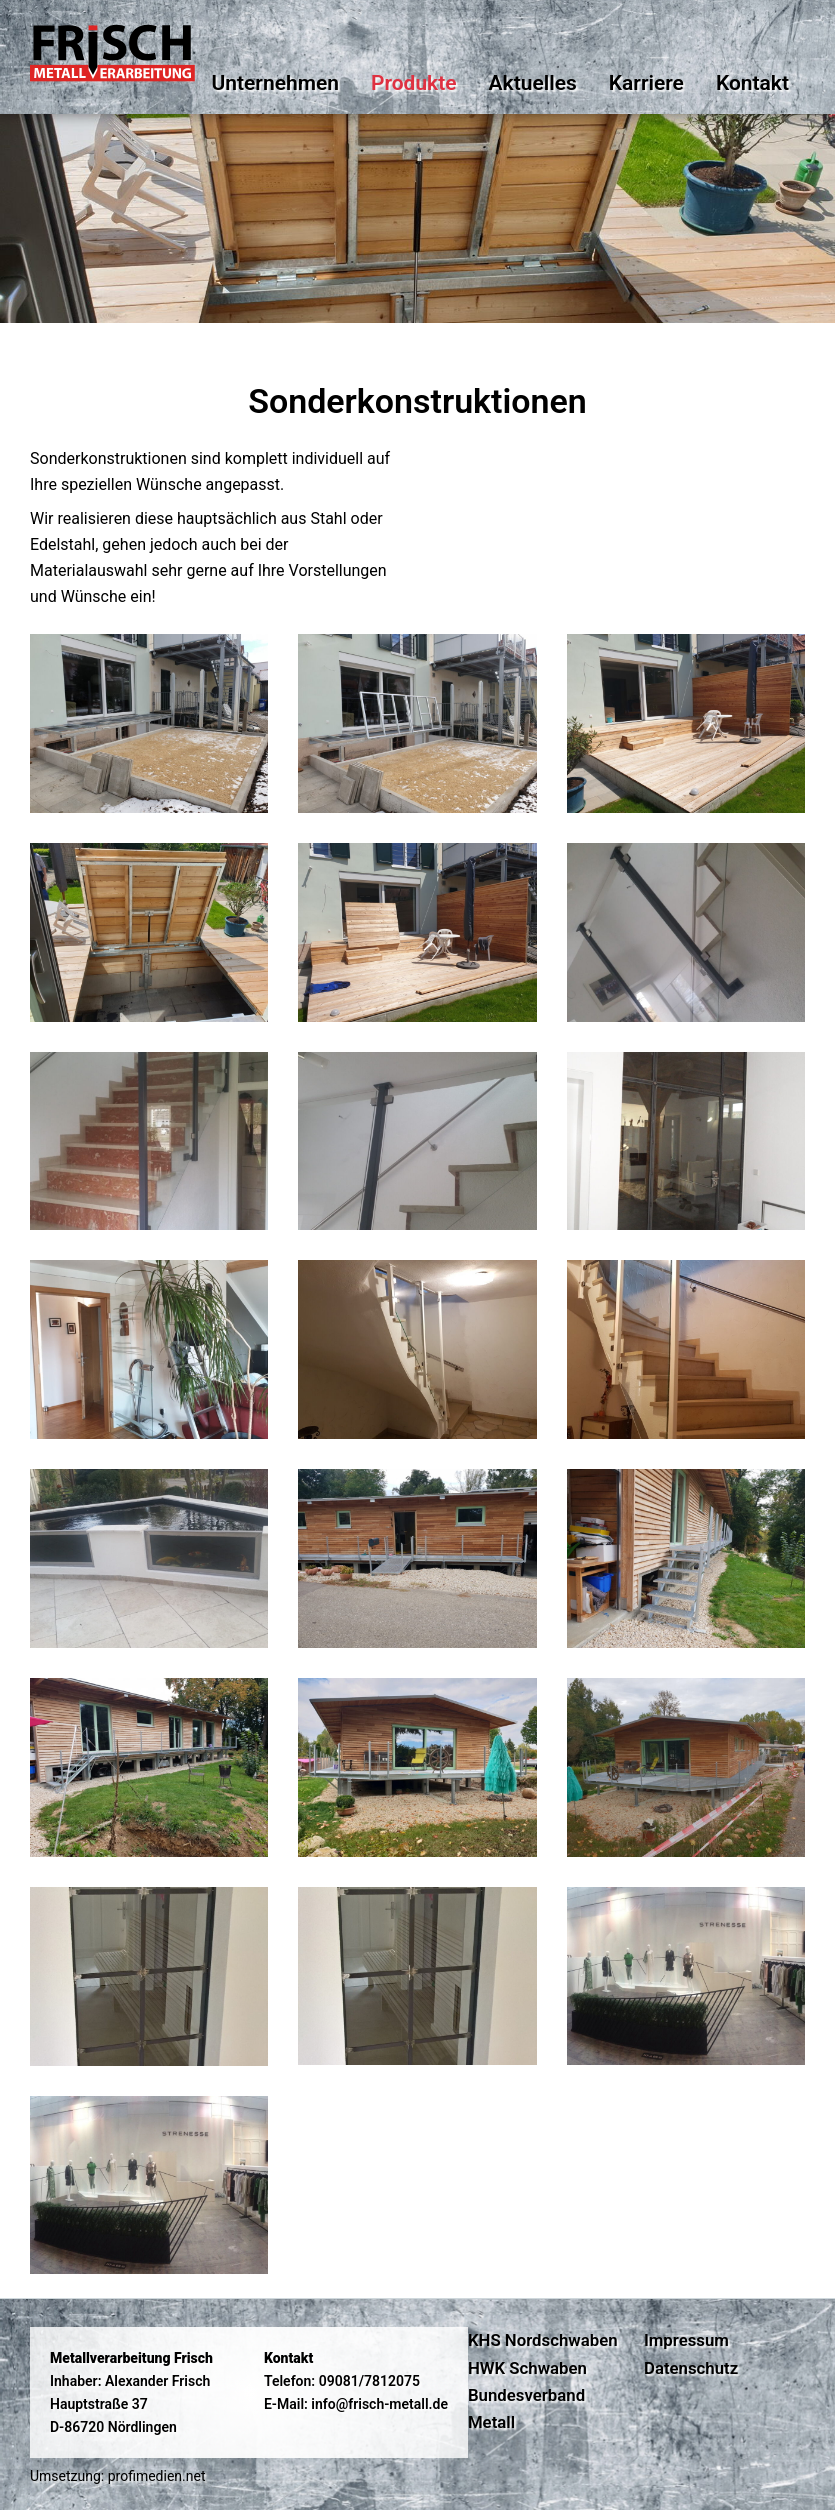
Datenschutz (691, 2368)
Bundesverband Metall (526, 2408)
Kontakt (752, 83)
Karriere (646, 83)
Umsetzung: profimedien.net (118, 2476)
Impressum (686, 2340)
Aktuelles (533, 83)
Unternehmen (274, 83)
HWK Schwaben (527, 2368)
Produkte (414, 83)
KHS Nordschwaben (543, 2340)
